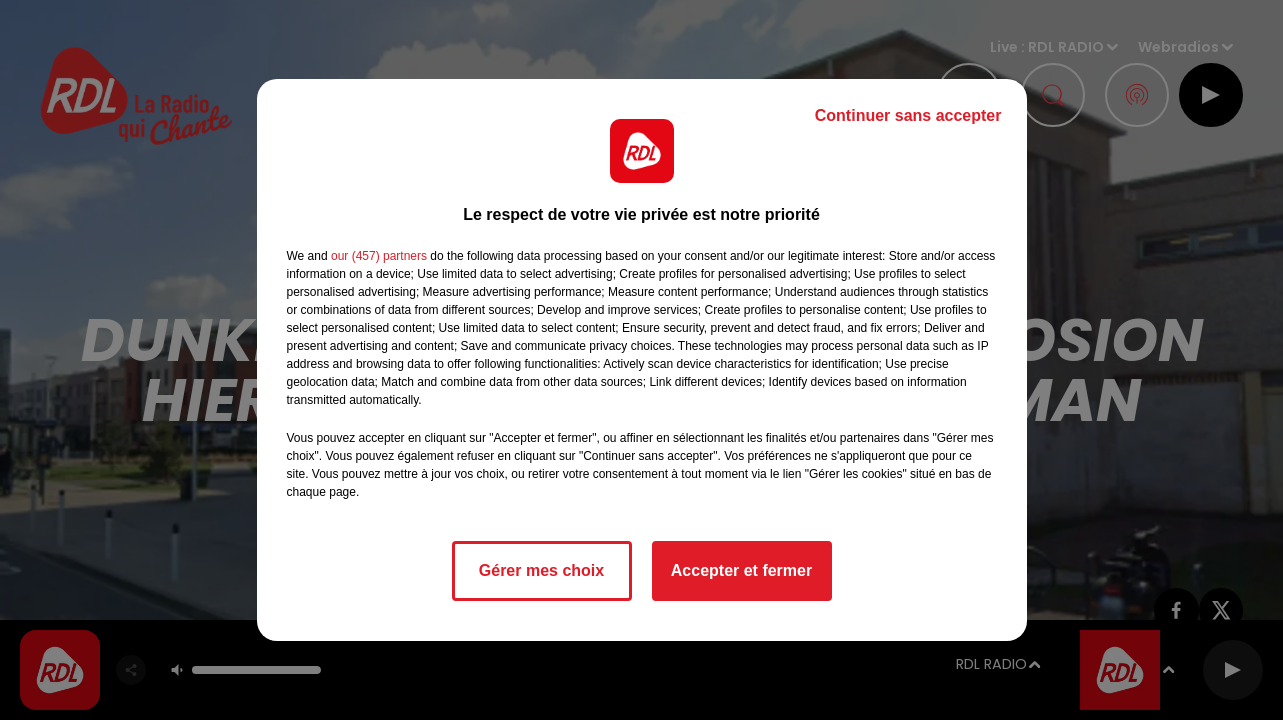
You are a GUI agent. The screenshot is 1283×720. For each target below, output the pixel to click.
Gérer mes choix (541, 570)
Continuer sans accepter (908, 115)
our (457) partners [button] (379, 256)
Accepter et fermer (741, 570)
